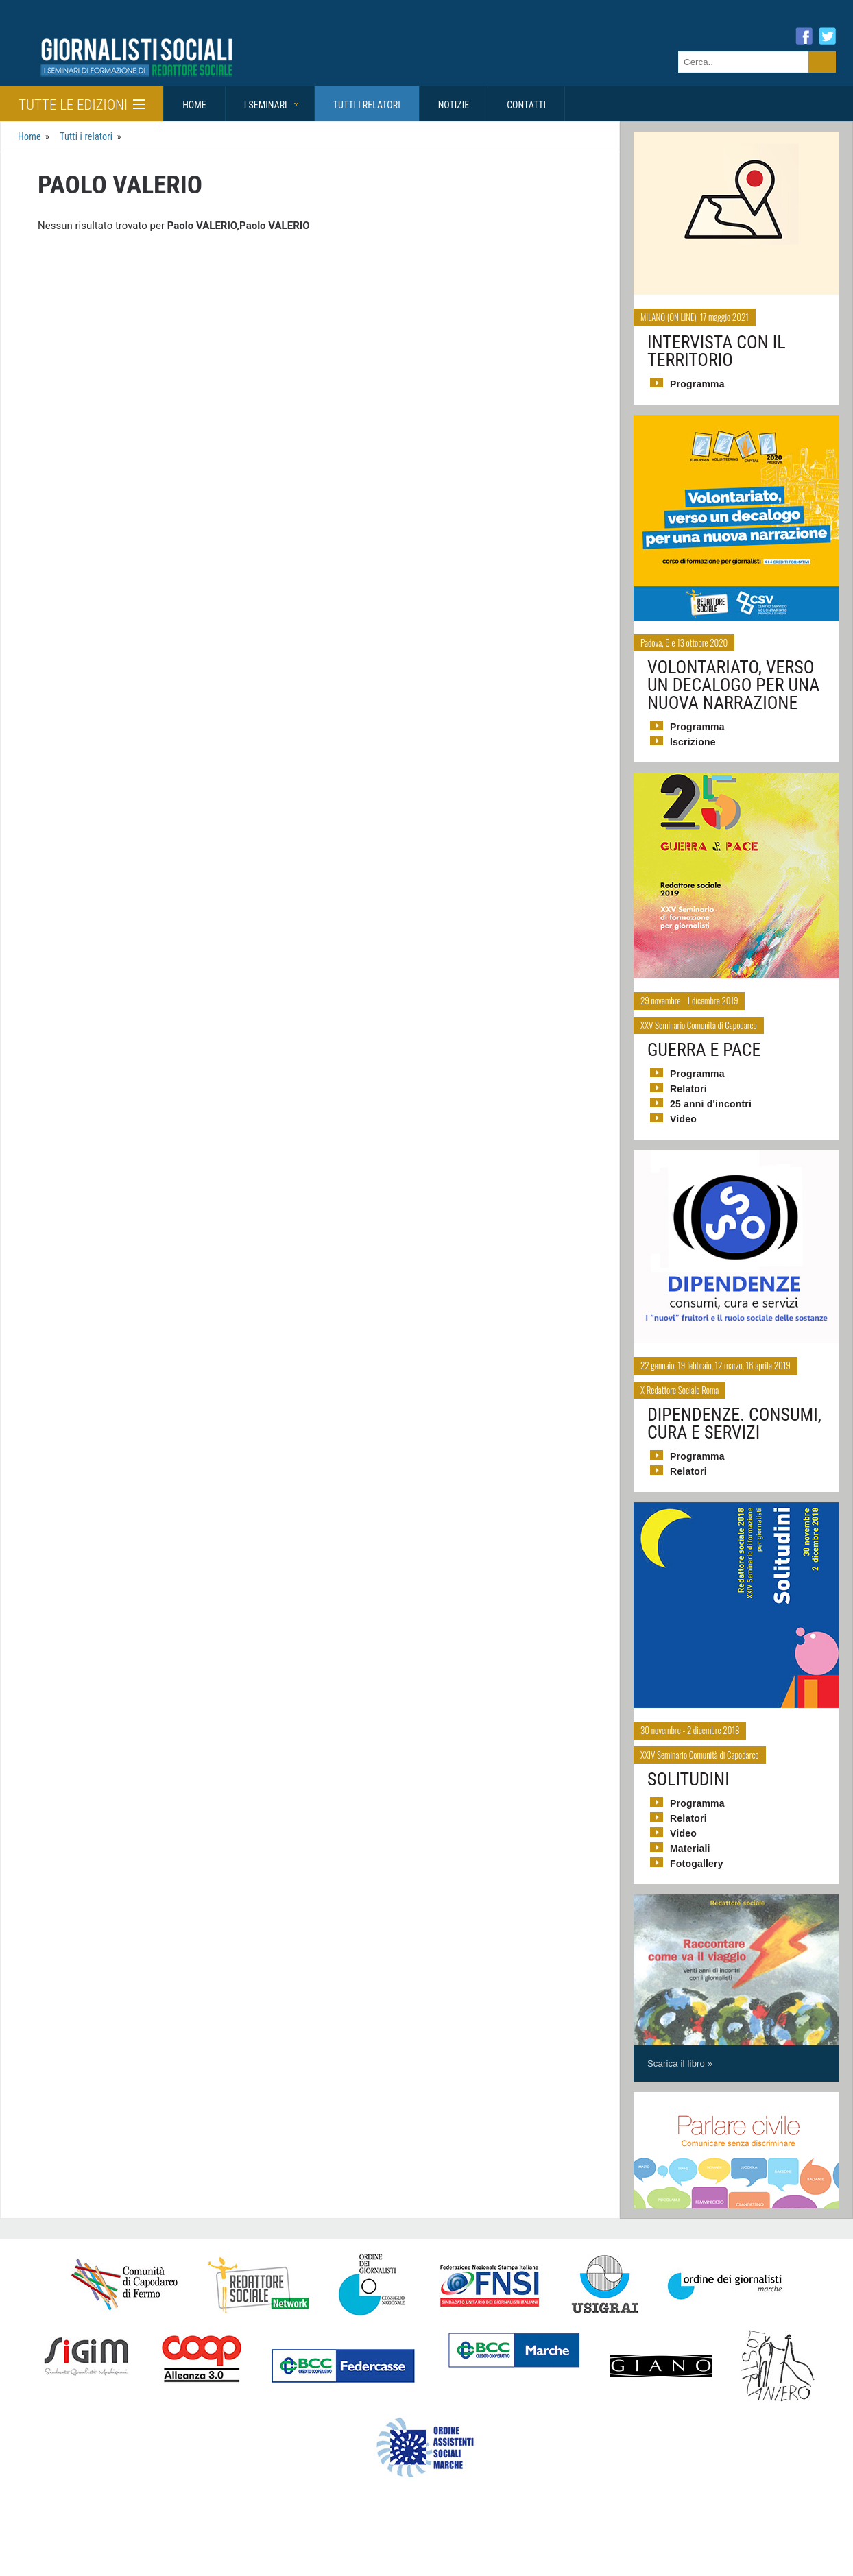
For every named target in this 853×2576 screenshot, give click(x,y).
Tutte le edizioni (82, 105)
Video (683, 1119)
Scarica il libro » (678, 2063)
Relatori (688, 1088)
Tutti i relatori (366, 104)
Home (194, 104)
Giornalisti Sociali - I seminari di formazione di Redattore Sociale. (133, 57)
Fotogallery (695, 1863)
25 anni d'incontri (709, 1103)
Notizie (453, 104)
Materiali (689, 1848)
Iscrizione (692, 741)
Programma (696, 383)
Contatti (526, 104)
